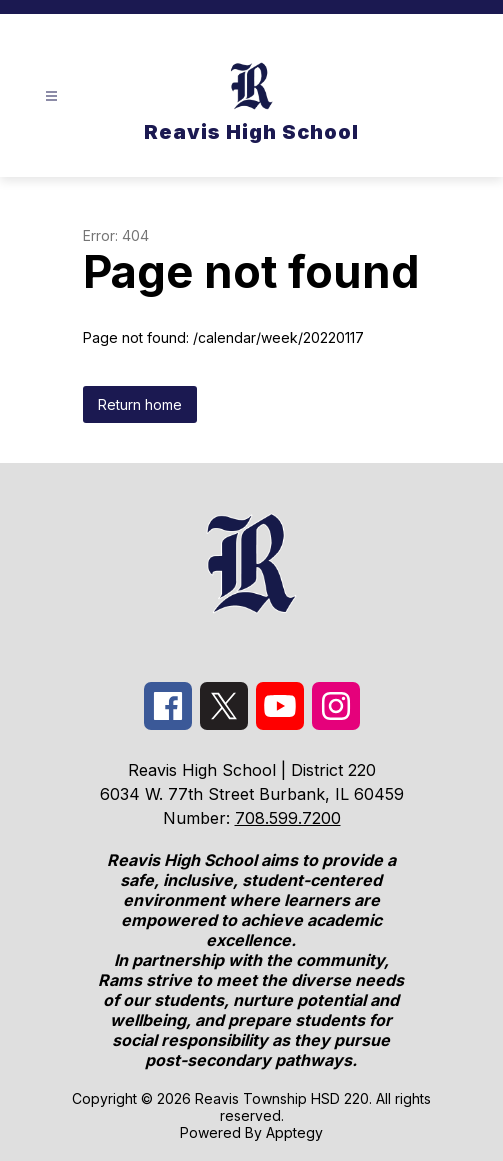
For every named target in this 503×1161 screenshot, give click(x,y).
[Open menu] (51, 96)
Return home (140, 404)
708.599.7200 (288, 818)
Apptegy (294, 1132)
